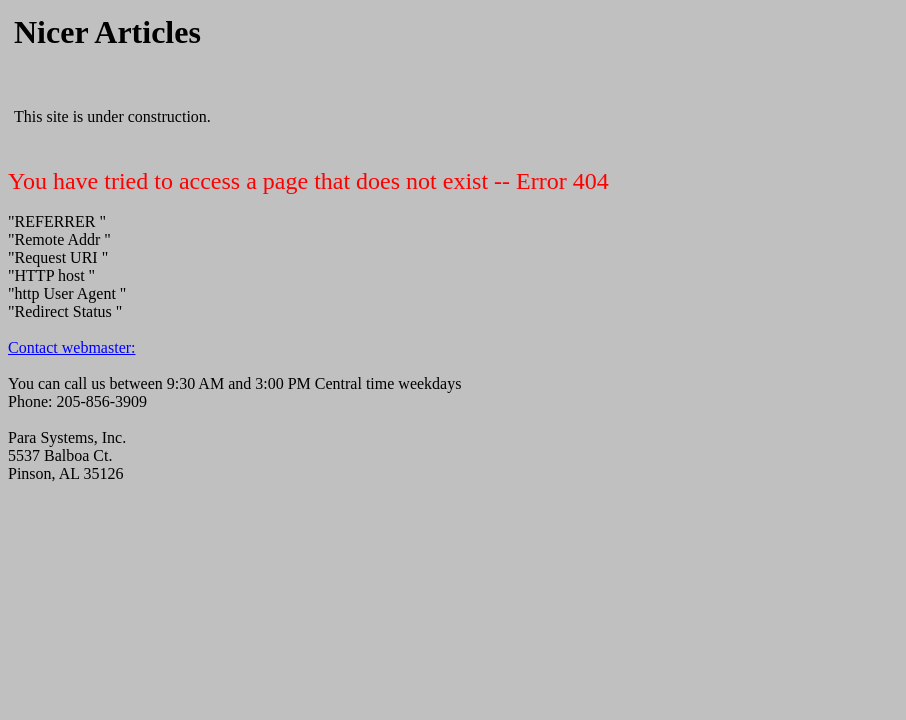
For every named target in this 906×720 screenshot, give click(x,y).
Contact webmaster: (72, 347)
